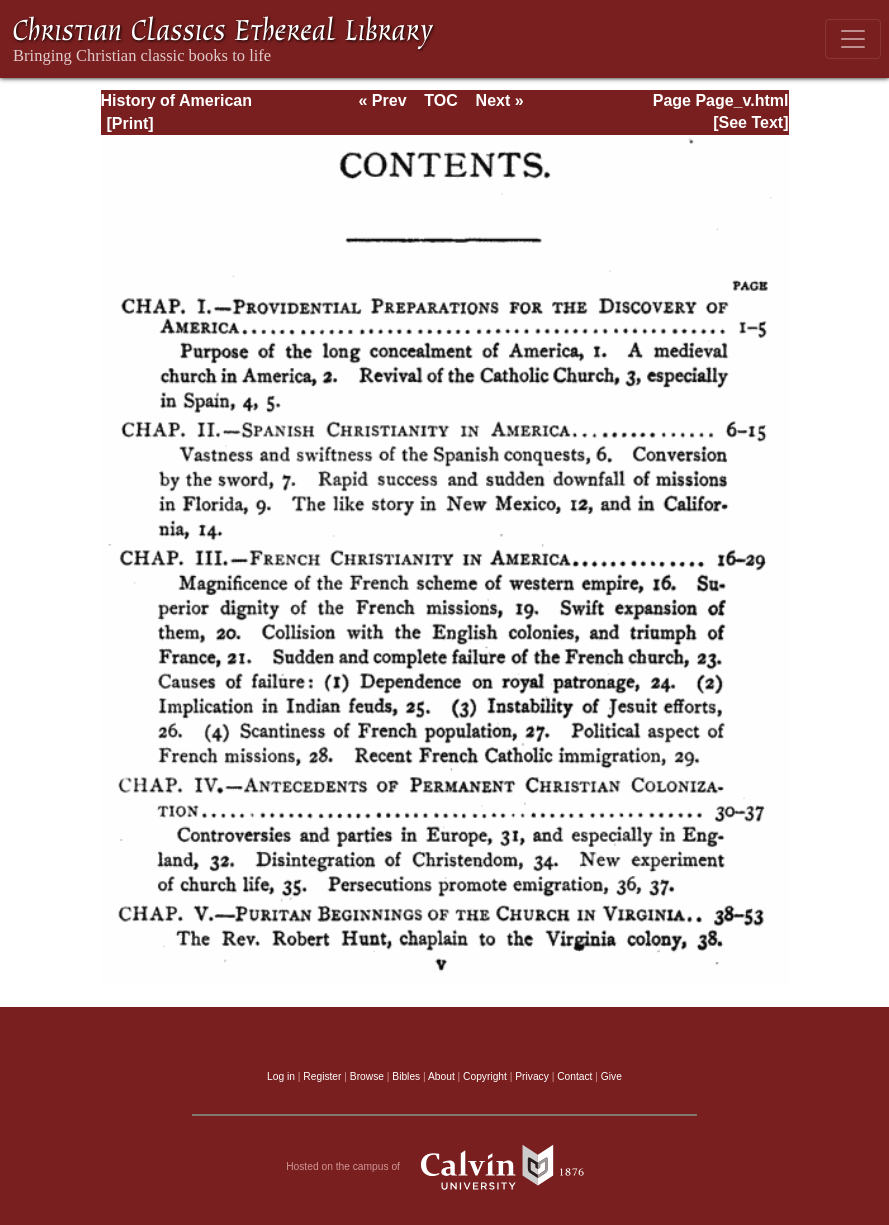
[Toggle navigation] (853, 39)
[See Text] (750, 122)
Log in (281, 1076)
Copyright (485, 1076)
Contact (574, 1076)
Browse (367, 1076)
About (441, 1076)
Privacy (532, 1076)
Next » (500, 100)
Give (611, 1076)
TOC (440, 100)
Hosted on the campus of (444, 1167)
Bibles (406, 1076)
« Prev (382, 100)
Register (322, 1076)
